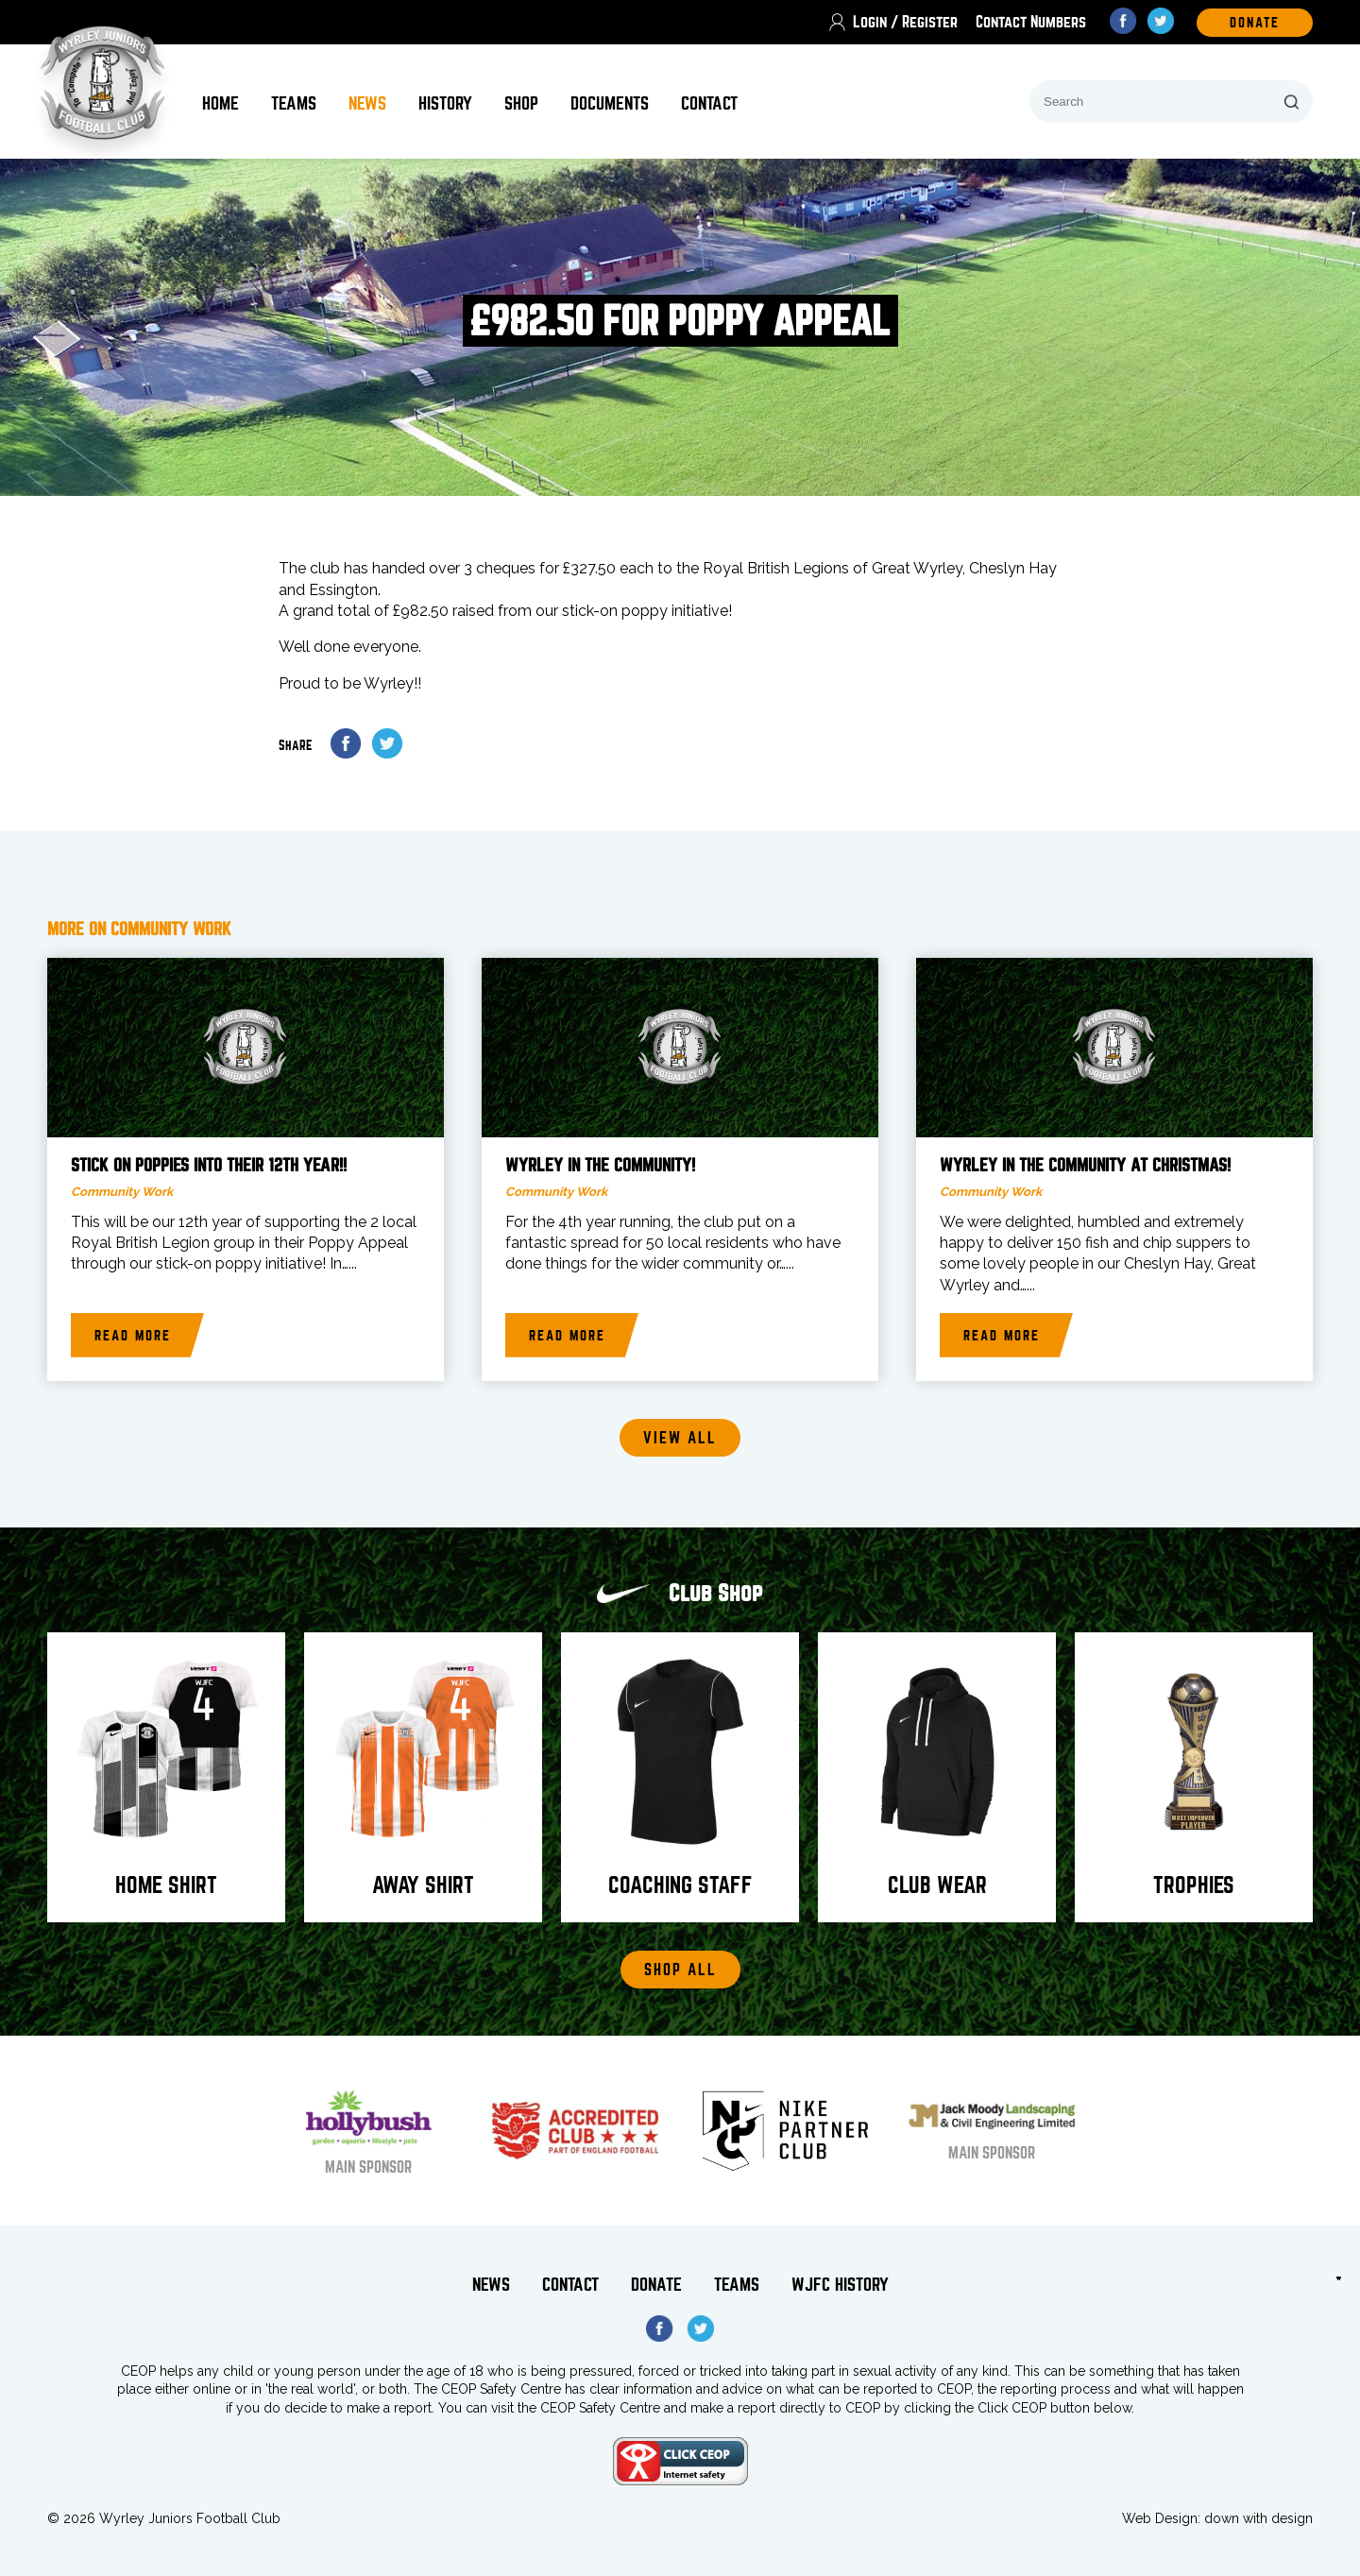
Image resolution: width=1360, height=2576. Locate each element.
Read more (132, 1335)
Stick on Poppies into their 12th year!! (209, 1165)
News (367, 103)
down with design (1258, 2518)
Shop (521, 103)
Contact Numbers (1031, 22)
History (445, 103)
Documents (609, 103)
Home (220, 103)
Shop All (680, 1970)
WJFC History (840, 2285)
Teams (293, 103)
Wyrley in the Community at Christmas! (1085, 1165)
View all (680, 1438)
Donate (656, 2285)
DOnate (1255, 22)
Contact (709, 103)
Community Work (122, 1192)
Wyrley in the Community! (600, 1165)
